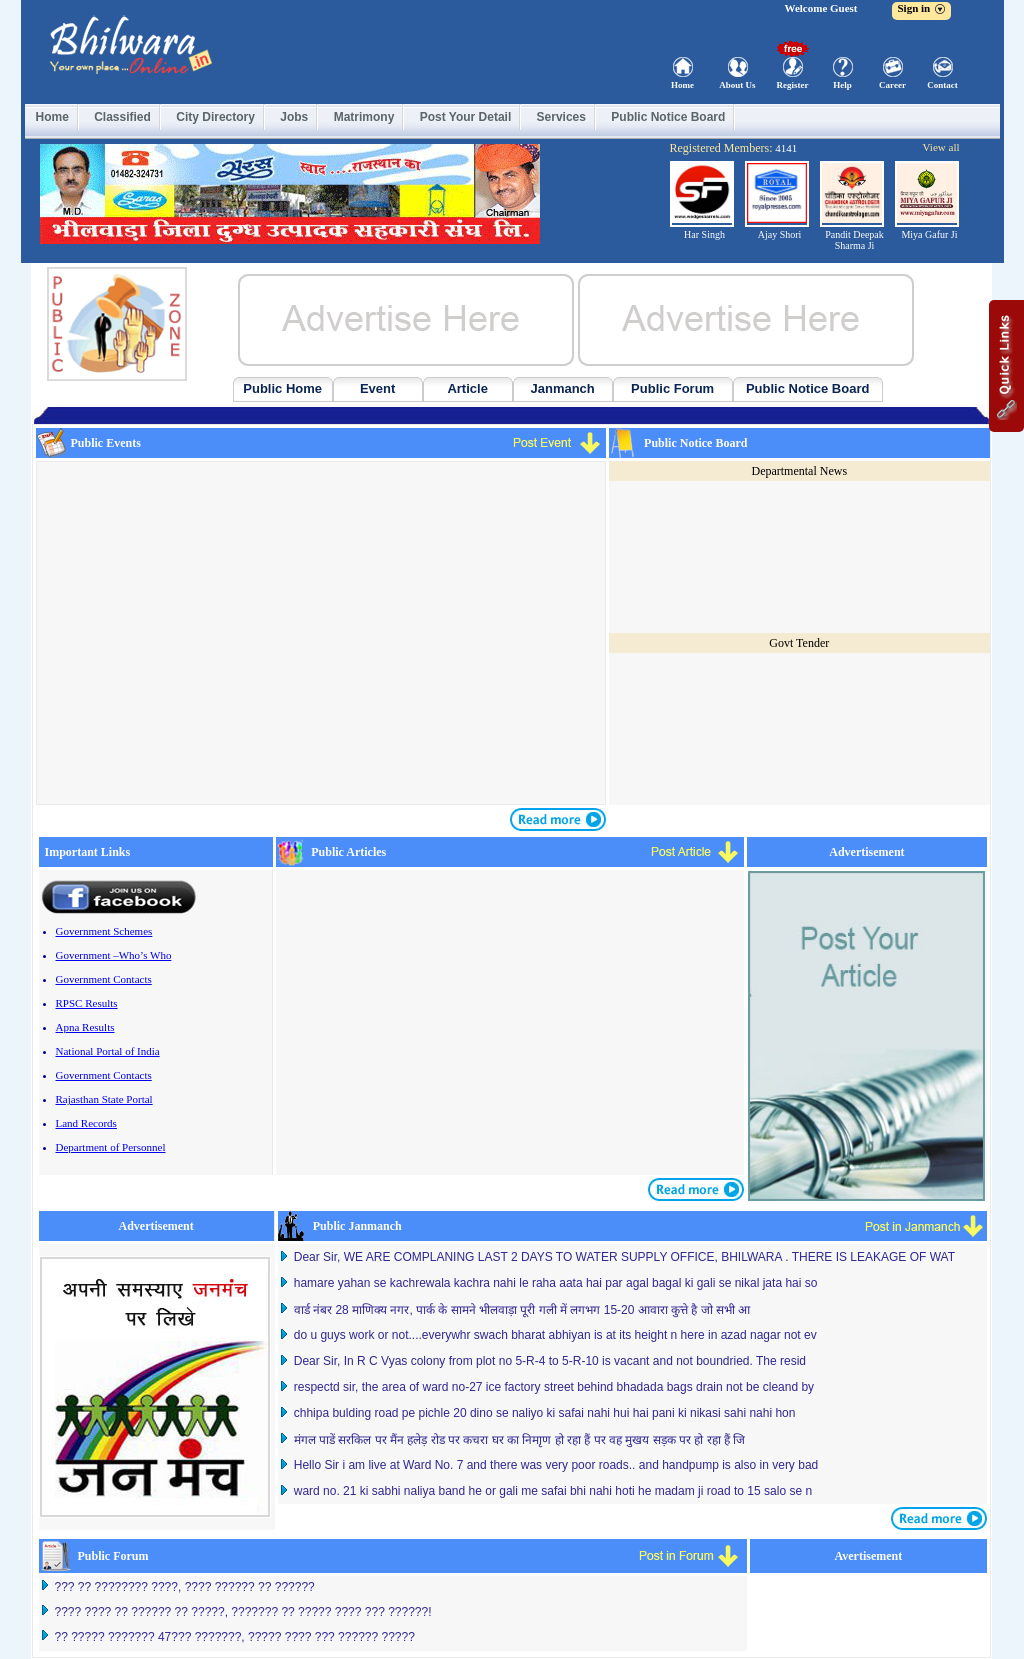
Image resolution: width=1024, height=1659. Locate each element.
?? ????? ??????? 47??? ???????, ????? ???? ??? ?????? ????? (235, 1637)
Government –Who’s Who (114, 955)
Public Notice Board (668, 117)
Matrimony (364, 117)
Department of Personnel (111, 1147)
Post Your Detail (466, 117)
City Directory (215, 117)
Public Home (282, 388)
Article (467, 388)
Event (377, 388)
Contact (942, 85)
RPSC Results (87, 1003)
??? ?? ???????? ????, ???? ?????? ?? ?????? (185, 1587)
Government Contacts (104, 979)
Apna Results (85, 1027)
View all (941, 147)
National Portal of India (108, 1051)
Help (842, 85)
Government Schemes (104, 931)
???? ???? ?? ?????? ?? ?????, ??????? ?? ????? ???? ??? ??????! (243, 1612)
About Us (737, 85)
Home (682, 85)
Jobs (294, 117)
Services (561, 117)
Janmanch (562, 388)
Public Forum (672, 388)
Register (793, 85)
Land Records (86, 1123)
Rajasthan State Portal (104, 1099)
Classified (122, 117)
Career (892, 85)
